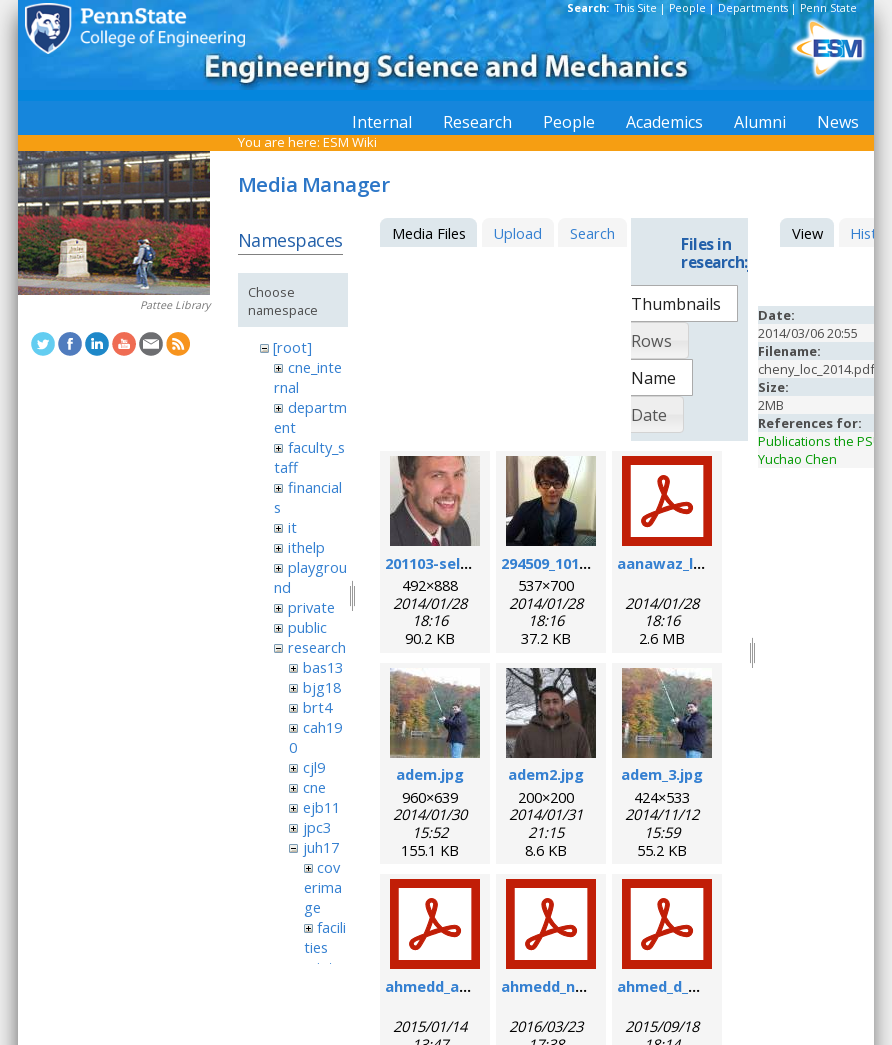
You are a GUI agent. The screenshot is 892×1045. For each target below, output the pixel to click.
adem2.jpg (546, 774)
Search (592, 233)
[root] (292, 347)
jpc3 (317, 827)
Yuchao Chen (797, 459)
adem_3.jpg (662, 774)
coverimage (323, 887)
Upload (517, 233)
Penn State (828, 8)
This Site (636, 8)
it (292, 527)
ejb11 (321, 807)
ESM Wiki (350, 142)
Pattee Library (175, 305)
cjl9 (314, 767)
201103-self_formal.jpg (468, 563)
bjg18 (322, 687)
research (317, 647)
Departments (753, 8)
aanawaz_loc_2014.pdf (697, 563)
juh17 (321, 847)
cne (314, 787)
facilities (325, 937)
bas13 (323, 667)
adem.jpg (430, 774)
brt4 (317, 707)
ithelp (306, 547)
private (311, 607)
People (687, 8)
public (307, 627)
